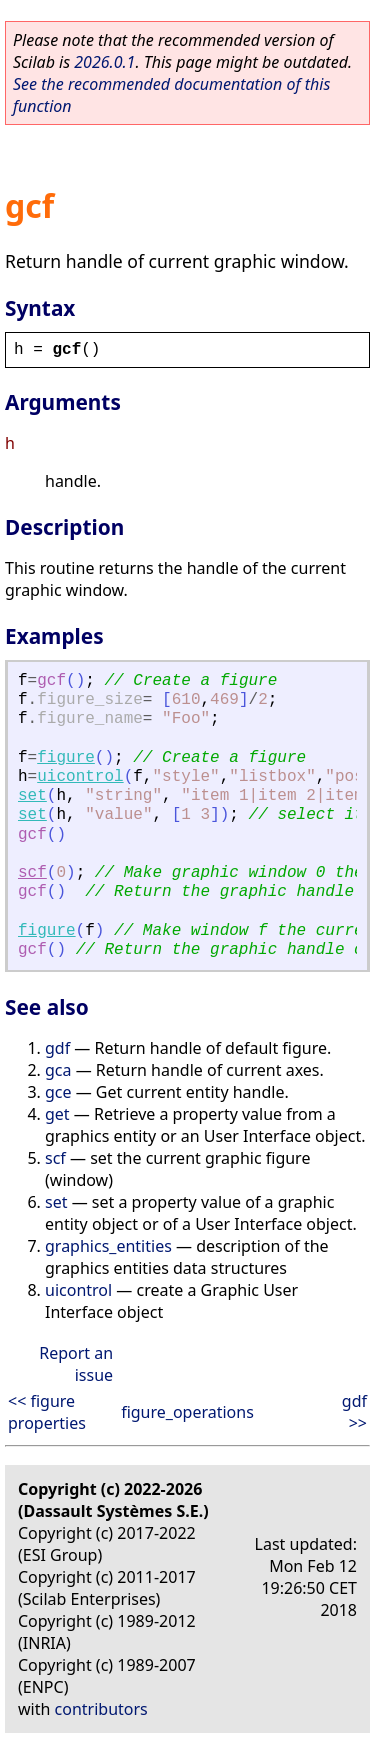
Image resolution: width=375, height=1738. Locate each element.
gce (58, 1092)
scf (32, 873)
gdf (57, 1048)
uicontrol (80, 777)
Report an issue (76, 1364)
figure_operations (187, 1412)
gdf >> (354, 1412)
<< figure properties (47, 1412)
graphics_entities (108, 1246)
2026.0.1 (104, 62)
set (32, 796)
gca (58, 1070)
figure (66, 758)
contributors (101, 1709)
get (57, 1114)
